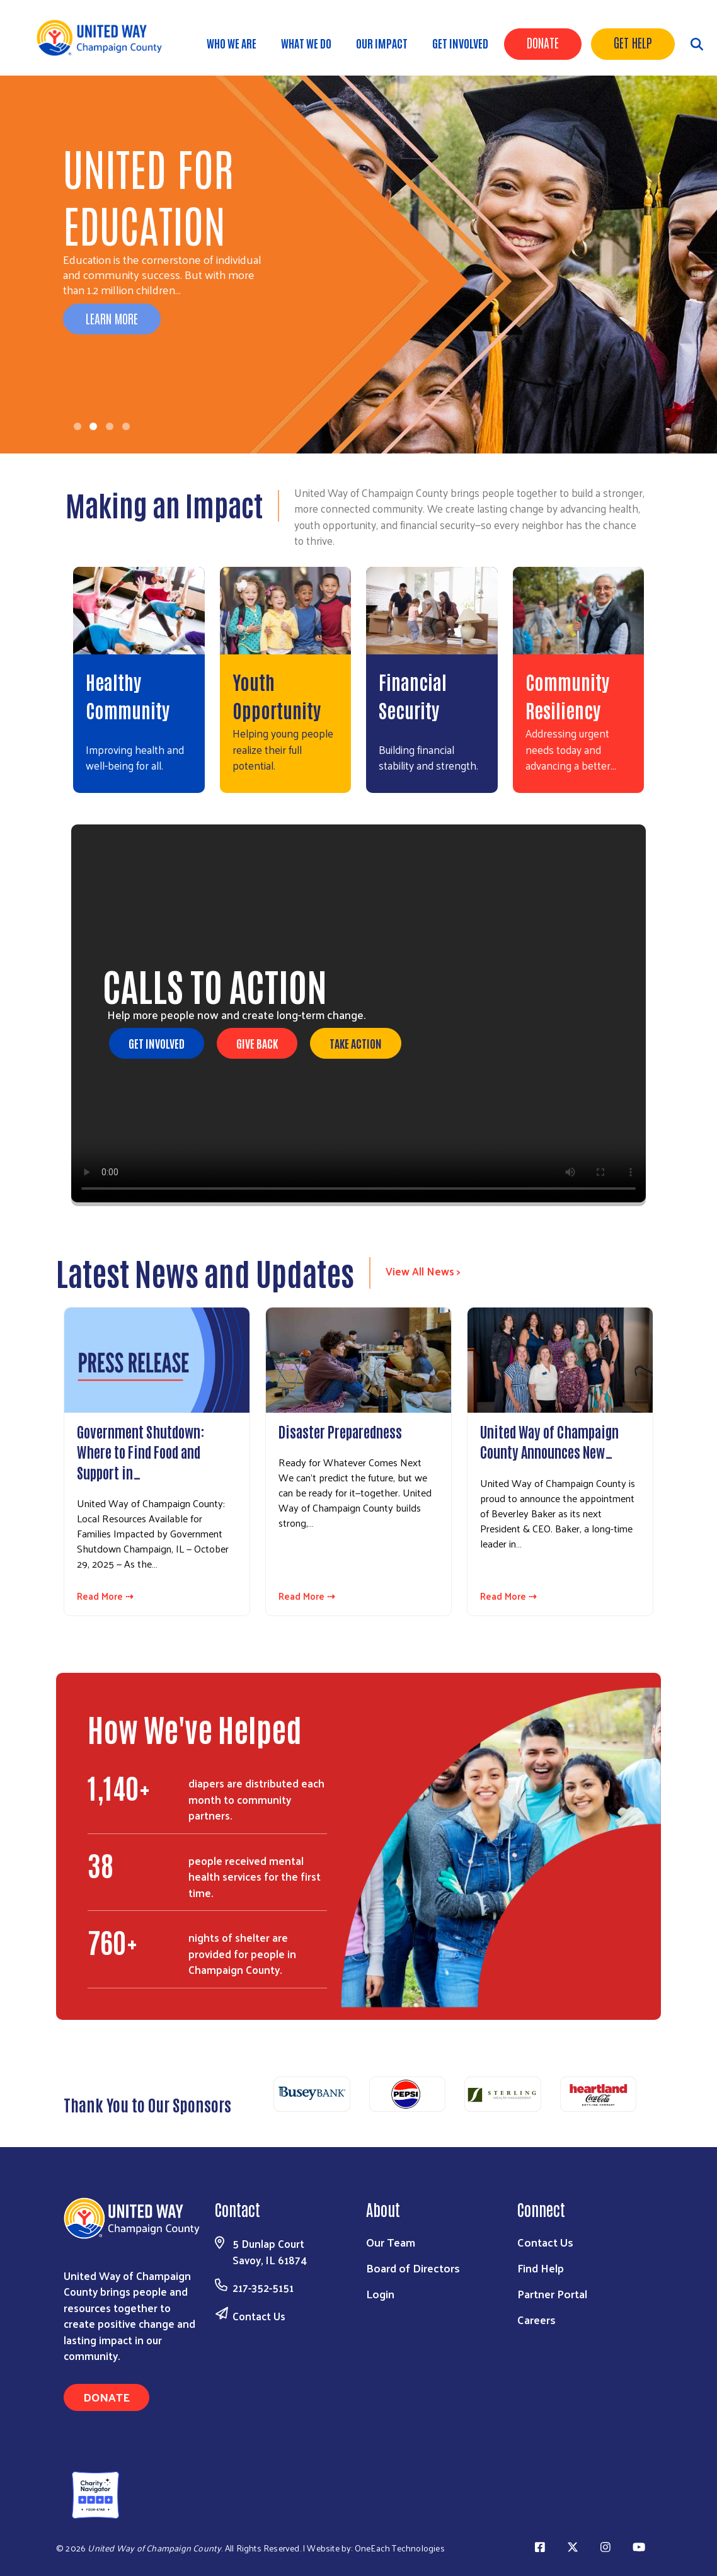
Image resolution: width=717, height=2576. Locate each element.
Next (652, 2098)
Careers (536, 2319)
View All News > (423, 1271)
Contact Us (258, 2315)
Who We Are (231, 42)
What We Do (306, 42)
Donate (543, 42)
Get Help (633, 42)
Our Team (390, 2242)
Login (380, 2293)
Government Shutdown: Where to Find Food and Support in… (141, 1451)
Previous (258, 2098)
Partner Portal (552, 2293)
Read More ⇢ (105, 1596)
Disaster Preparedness (340, 1431)
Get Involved (460, 42)
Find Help (540, 2267)
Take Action (356, 1043)
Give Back (257, 1043)
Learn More (112, 318)
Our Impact (382, 42)
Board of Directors (413, 2267)
